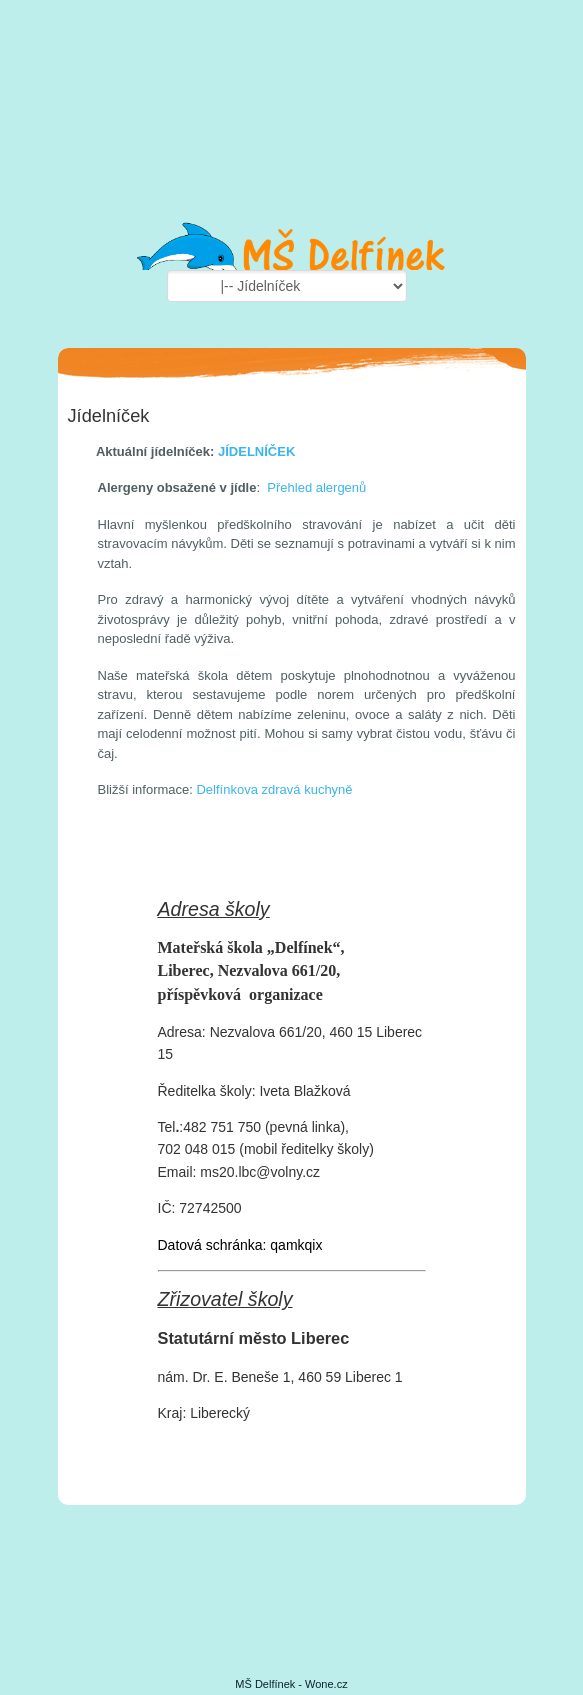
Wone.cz (326, 1684)
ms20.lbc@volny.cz (260, 1172)
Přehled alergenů (316, 487)
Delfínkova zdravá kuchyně (274, 789)
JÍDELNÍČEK (256, 451)
